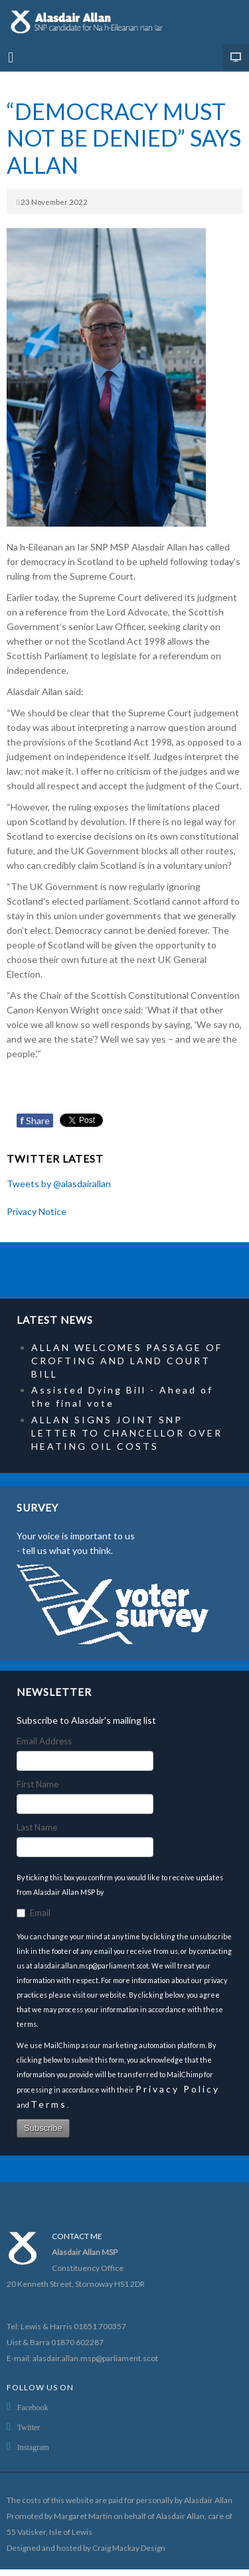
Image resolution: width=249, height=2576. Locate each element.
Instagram (33, 2447)
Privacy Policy (177, 2088)
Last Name (37, 1827)
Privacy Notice (36, 1211)
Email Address (44, 1741)
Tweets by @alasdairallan (59, 1183)
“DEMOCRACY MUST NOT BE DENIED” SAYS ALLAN (124, 138)
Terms (49, 2104)
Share (35, 1120)
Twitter (28, 2427)
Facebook (32, 2407)
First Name (37, 1784)
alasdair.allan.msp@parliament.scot (95, 2358)
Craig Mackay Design (128, 2548)
